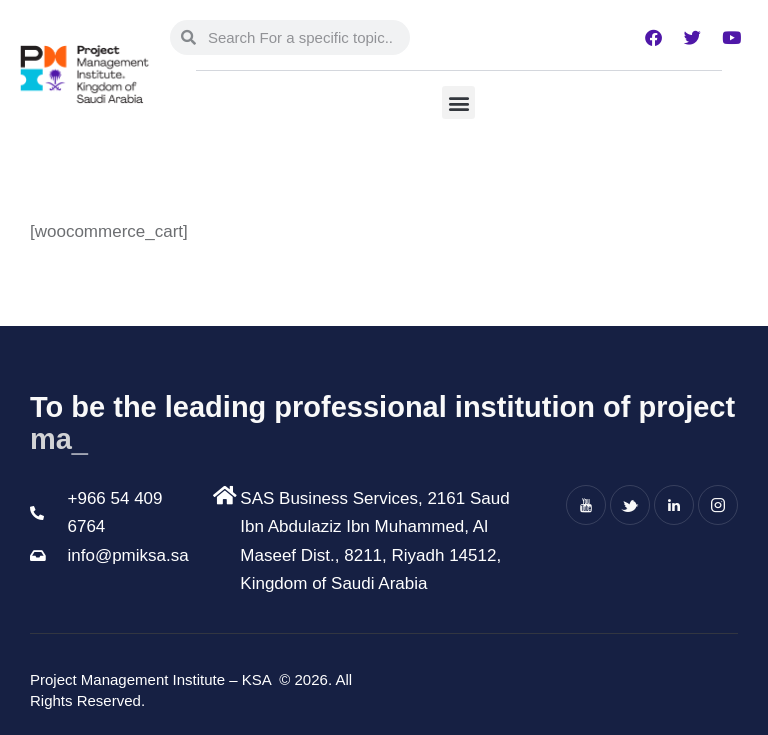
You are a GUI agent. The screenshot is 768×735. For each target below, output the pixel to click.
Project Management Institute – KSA (152, 679)
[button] (458, 102)
